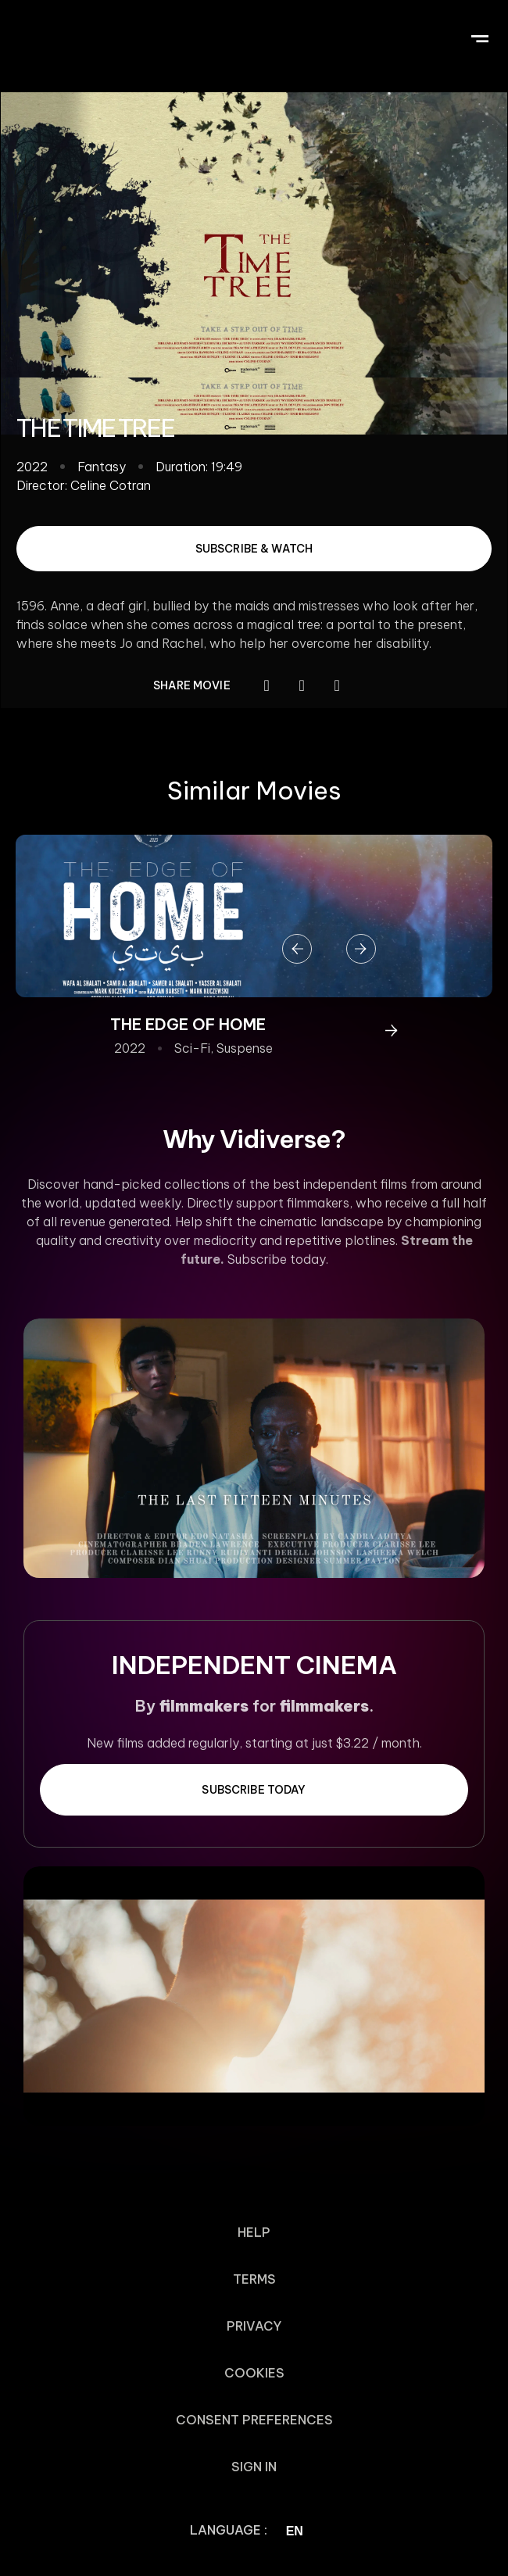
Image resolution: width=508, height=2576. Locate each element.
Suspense (244, 1048)
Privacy (254, 2326)
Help (254, 2232)
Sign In (254, 2466)
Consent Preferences (254, 2420)
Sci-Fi (192, 1048)
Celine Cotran (110, 485)
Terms (254, 2279)
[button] (479, 36)
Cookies (254, 2373)
